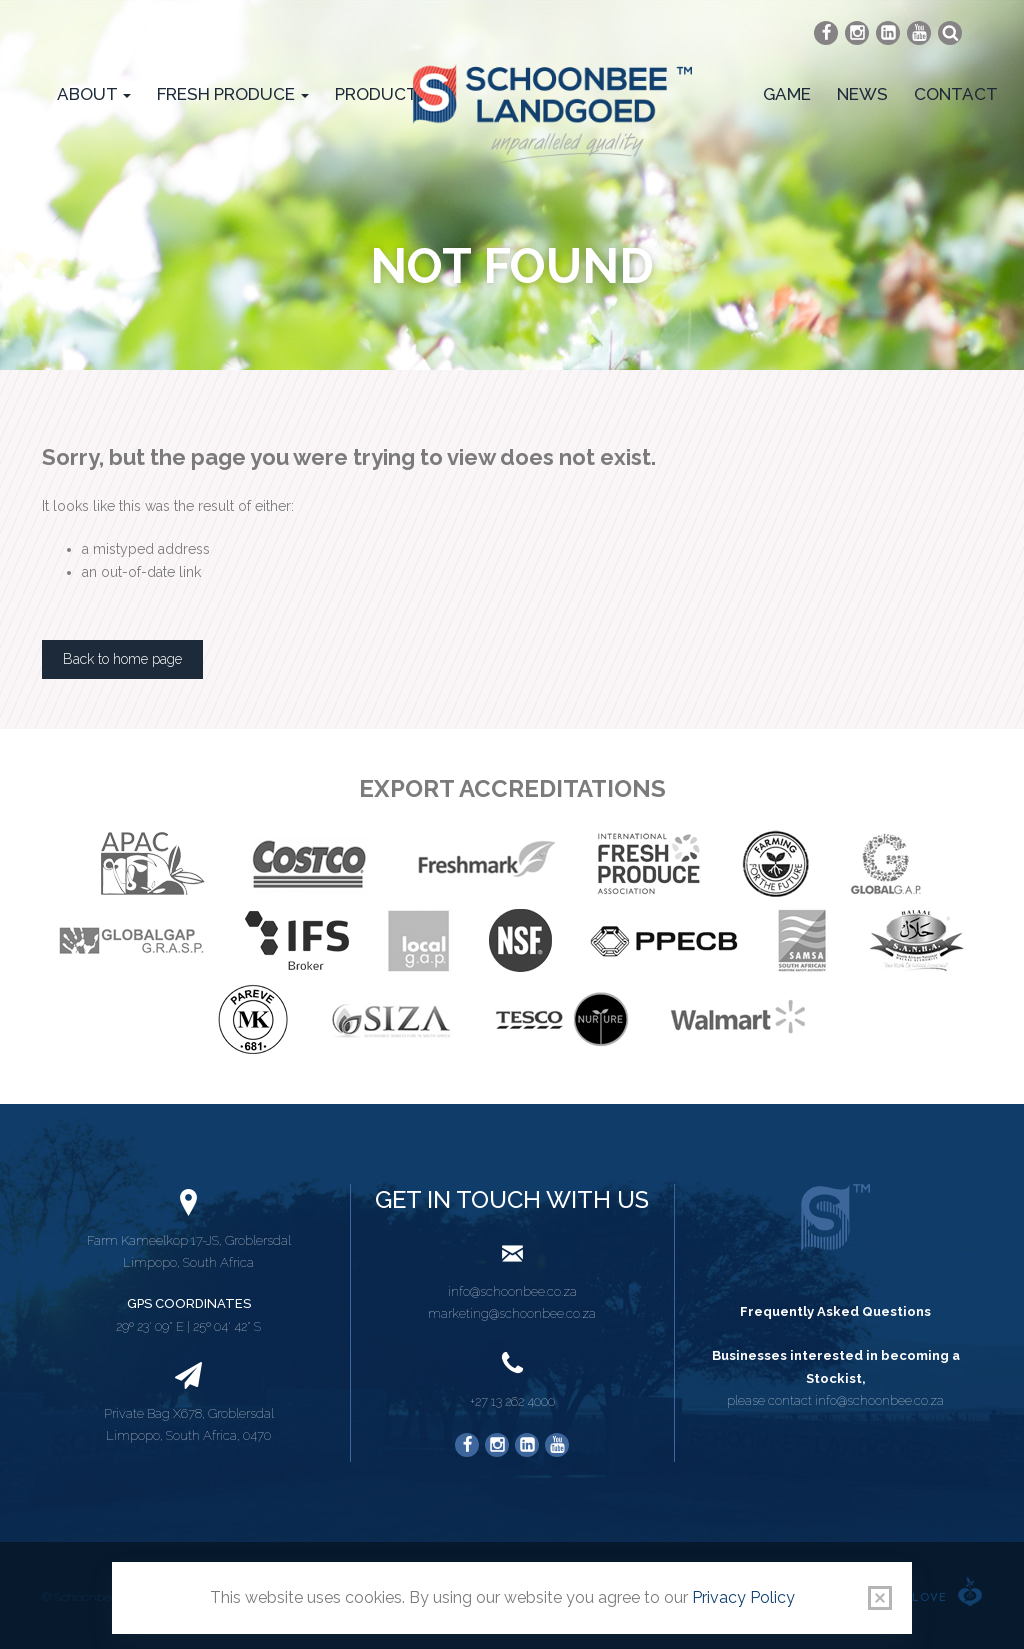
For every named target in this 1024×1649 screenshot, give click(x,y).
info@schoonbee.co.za (512, 1291)
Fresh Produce (233, 94)
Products (389, 94)
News (862, 94)
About (94, 94)
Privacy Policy (743, 1597)
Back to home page (122, 659)
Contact (956, 94)
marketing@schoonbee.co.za (512, 1313)
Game (787, 94)
